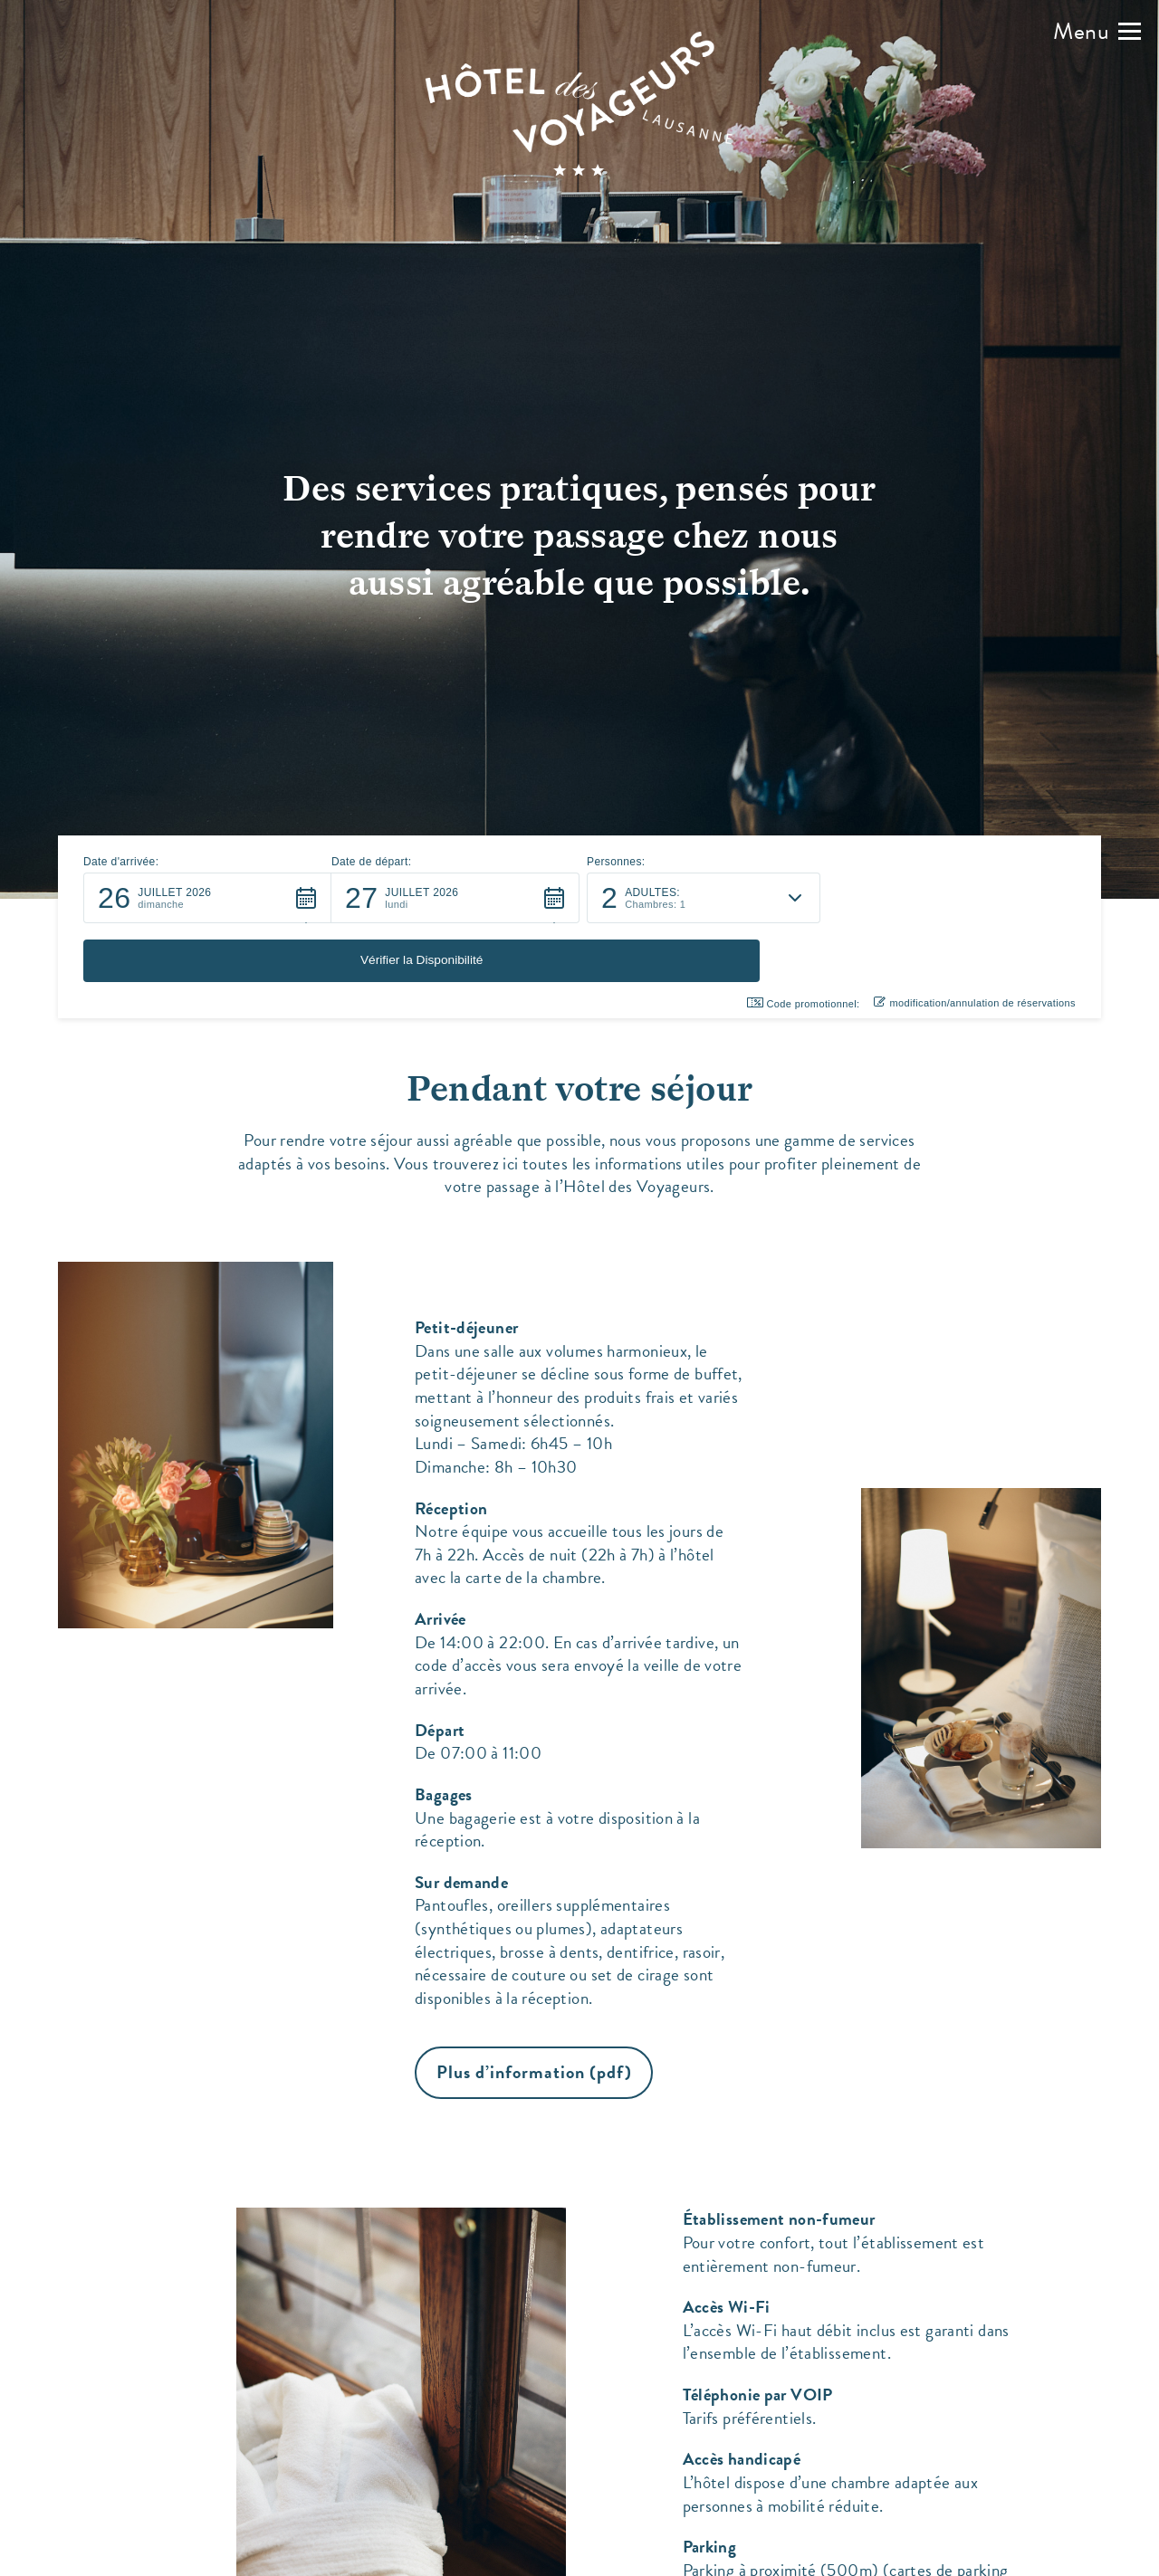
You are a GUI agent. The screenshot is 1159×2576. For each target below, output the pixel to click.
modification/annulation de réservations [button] (975, 943)
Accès (736, 2556)
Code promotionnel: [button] (803, 944)
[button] (1097, 31)
